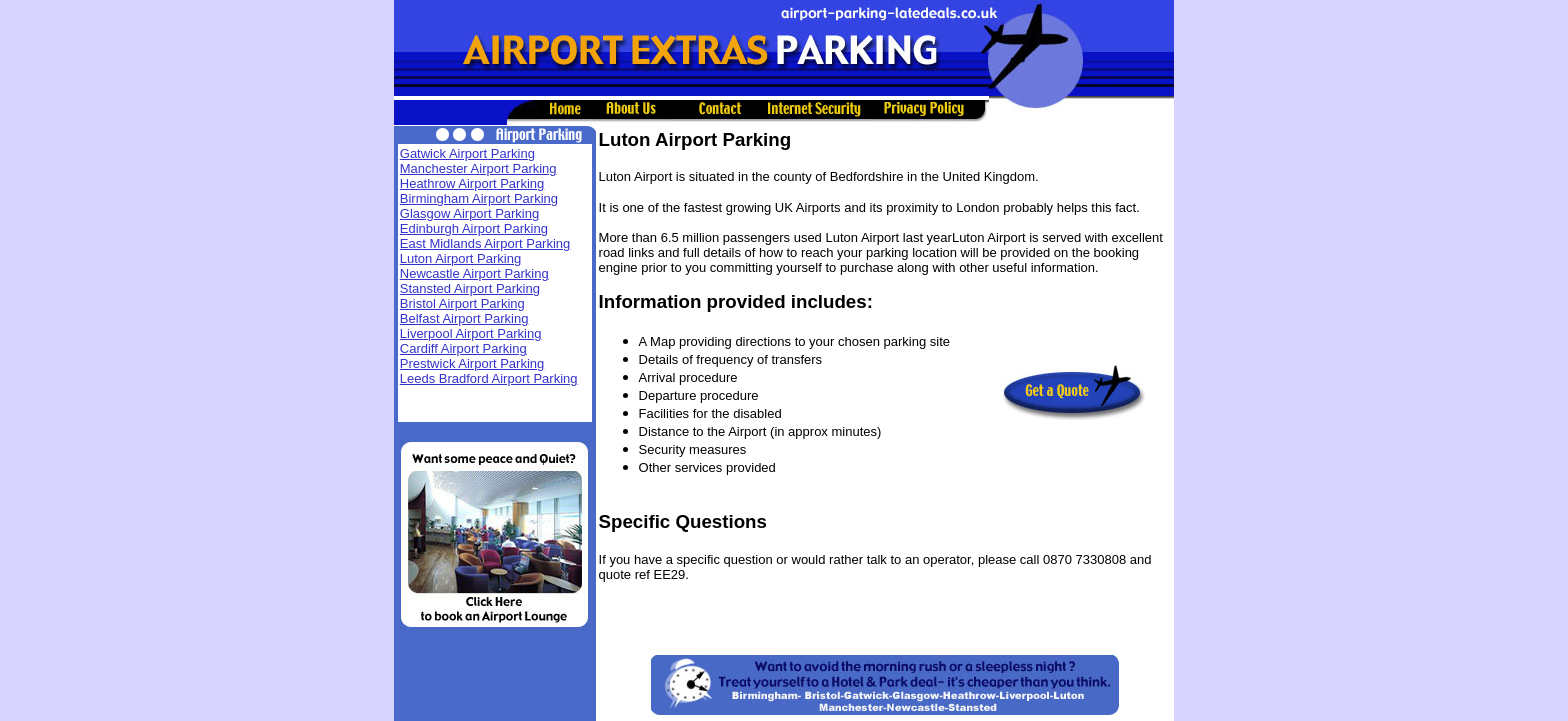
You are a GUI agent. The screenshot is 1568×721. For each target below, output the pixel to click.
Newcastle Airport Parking (474, 273)
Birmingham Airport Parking (479, 198)
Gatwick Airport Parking (467, 153)
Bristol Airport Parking (462, 303)
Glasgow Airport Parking (469, 213)
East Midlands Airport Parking (485, 243)
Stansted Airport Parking (470, 288)
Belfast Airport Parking (464, 318)
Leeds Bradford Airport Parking (489, 378)
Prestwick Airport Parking (472, 363)
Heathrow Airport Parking (472, 183)
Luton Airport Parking (460, 258)
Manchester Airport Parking (478, 168)
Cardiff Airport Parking (463, 348)
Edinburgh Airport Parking (474, 228)
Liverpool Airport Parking (471, 333)
